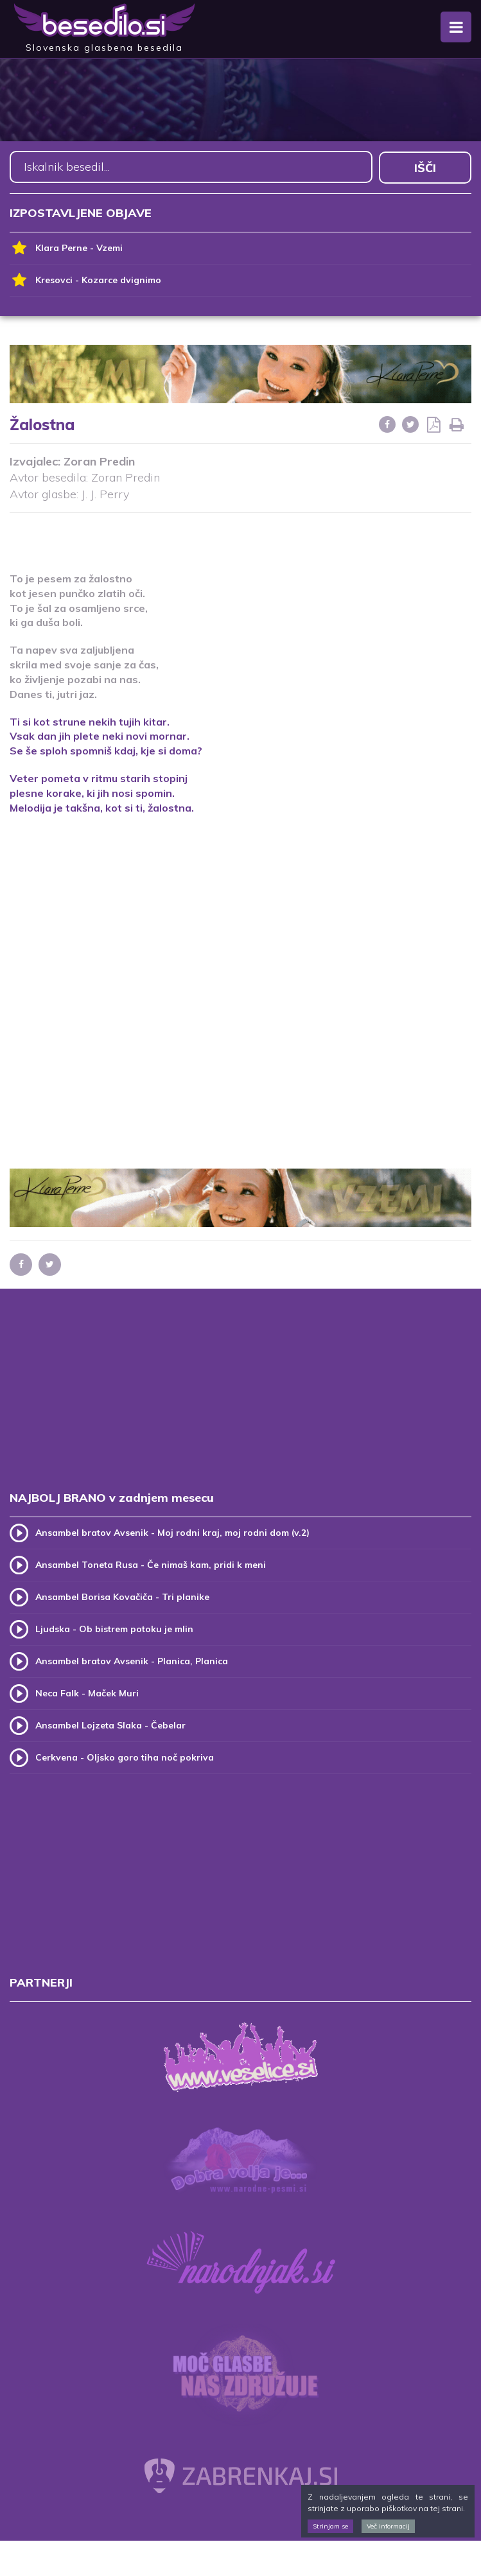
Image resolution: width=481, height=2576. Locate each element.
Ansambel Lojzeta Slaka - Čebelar (110, 1724)
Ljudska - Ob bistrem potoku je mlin (114, 1628)
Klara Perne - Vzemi (66, 247)
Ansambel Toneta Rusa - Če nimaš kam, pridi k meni (150, 1564)
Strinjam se (330, 2526)
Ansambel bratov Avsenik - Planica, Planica (131, 1660)
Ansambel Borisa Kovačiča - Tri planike (122, 1596)
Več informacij (388, 2526)
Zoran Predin (99, 460)
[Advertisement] (241, 534)
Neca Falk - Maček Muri (87, 1692)
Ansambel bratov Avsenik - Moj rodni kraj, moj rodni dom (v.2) (172, 1532)
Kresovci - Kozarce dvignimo (85, 279)
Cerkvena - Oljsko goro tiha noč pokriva (124, 1756)
